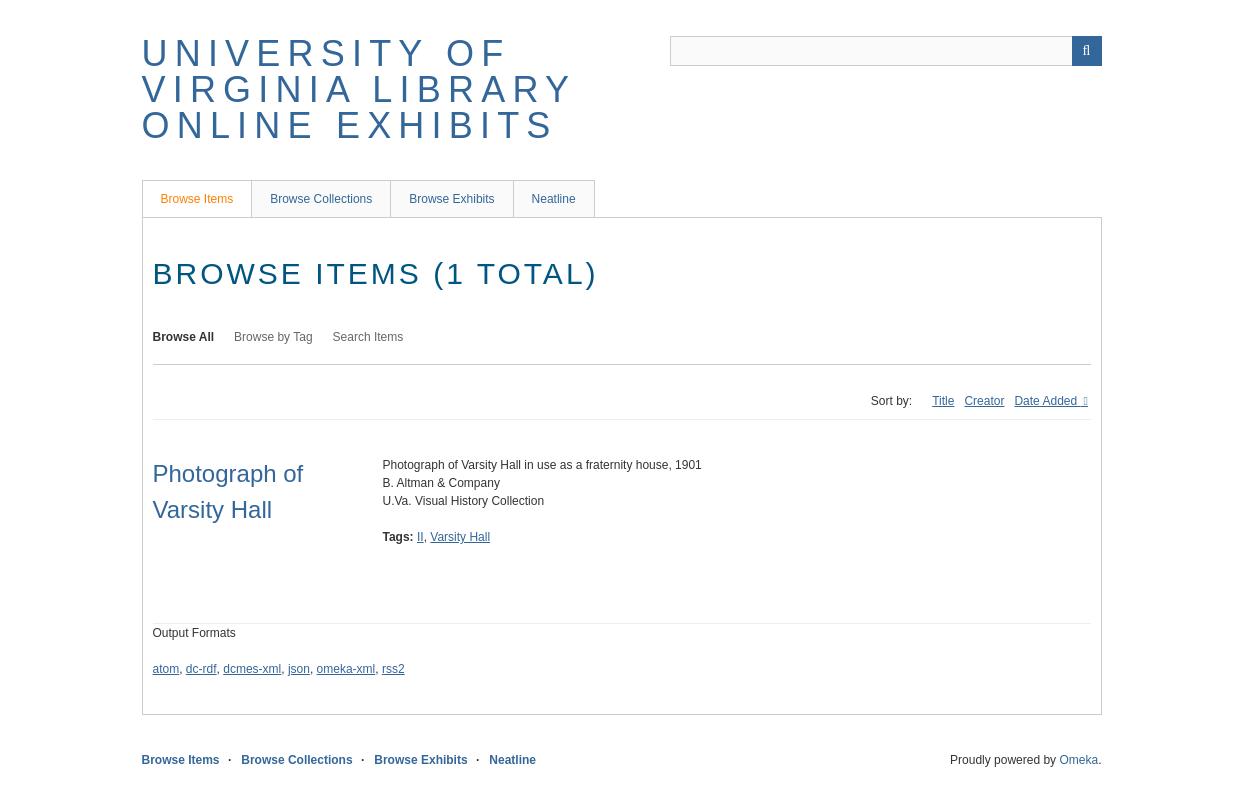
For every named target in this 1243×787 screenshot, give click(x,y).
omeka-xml (346, 669)
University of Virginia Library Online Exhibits (359, 89)
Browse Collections (321, 199)
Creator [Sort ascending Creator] (984, 401)
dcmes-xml (252, 669)
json (299, 669)
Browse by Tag (273, 337)
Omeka (1078, 760)
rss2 (393, 669)
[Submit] (1087, 51)
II (420, 537)
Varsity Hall (460, 537)
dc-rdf (201, 669)
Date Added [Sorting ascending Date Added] (1047, 401)
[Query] (886, 51)
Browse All (184, 337)
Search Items (368, 337)
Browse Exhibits (451, 199)
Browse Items (197, 199)
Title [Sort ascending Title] (943, 401)
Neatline (554, 199)
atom (166, 669)
